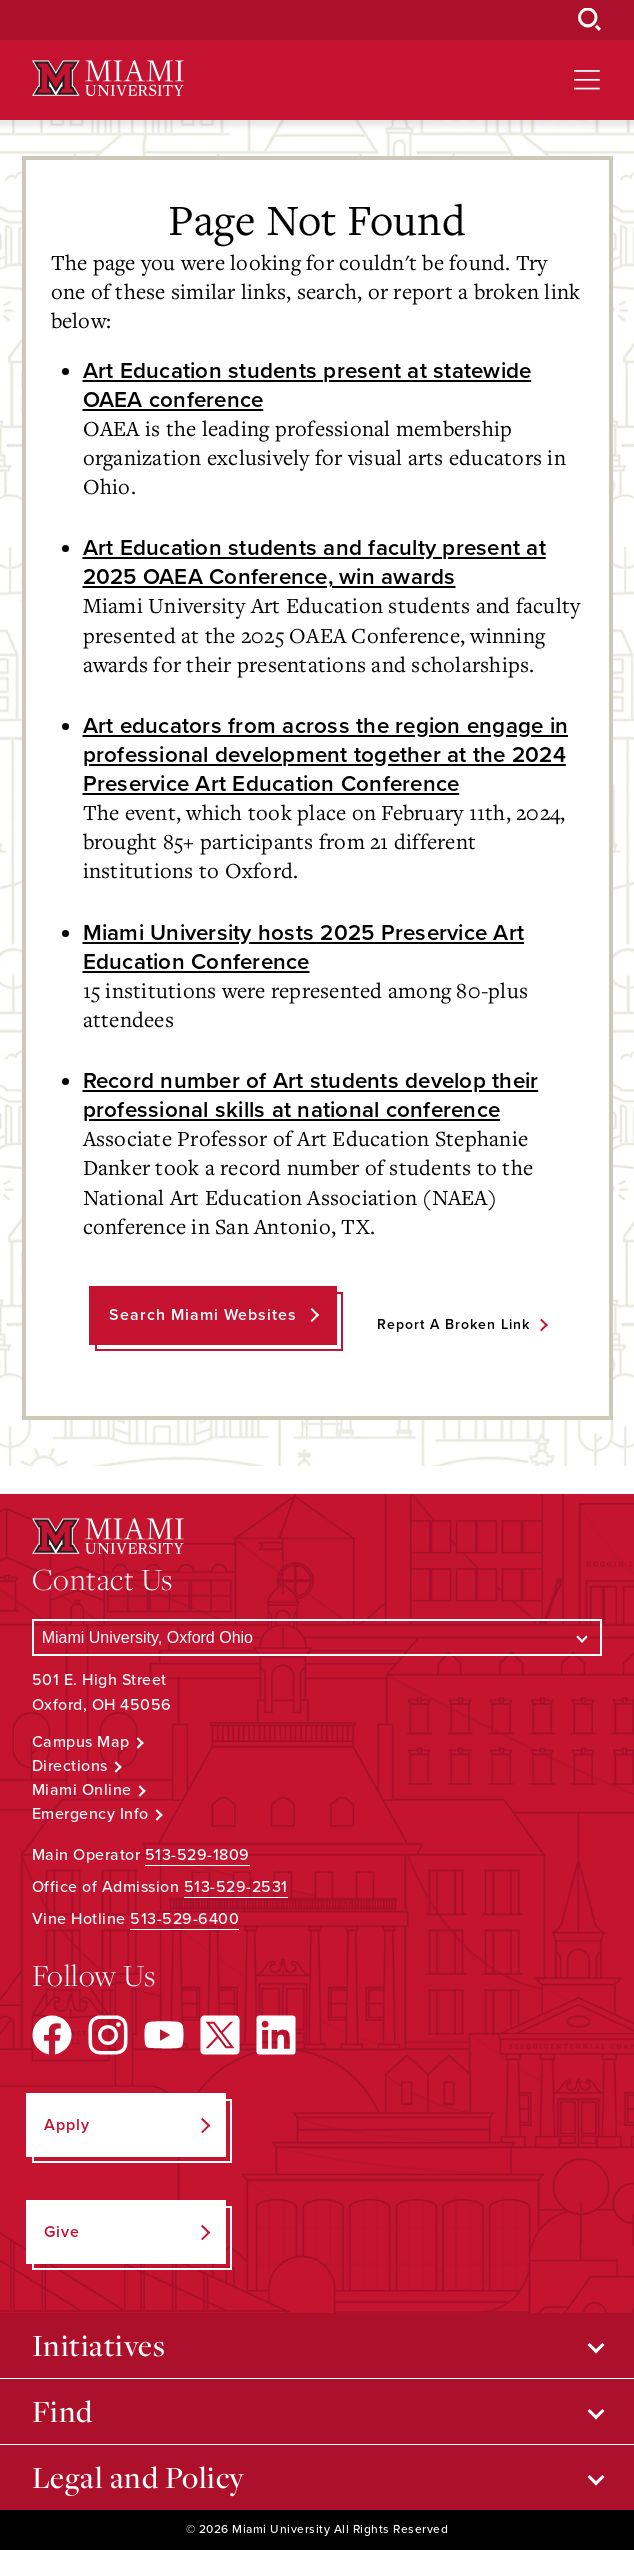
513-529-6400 (184, 1919)
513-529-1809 (197, 1855)
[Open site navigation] (587, 80)
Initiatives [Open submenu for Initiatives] (99, 2345)
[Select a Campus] (317, 1637)
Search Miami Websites (203, 1315)
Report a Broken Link (453, 1324)
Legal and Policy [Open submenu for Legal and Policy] (138, 2477)
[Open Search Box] (590, 20)
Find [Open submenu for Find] (62, 2411)
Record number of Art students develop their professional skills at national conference (311, 1095)
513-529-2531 (236, 1887)
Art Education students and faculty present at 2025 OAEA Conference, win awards (314, 562)
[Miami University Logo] (108, 78)
